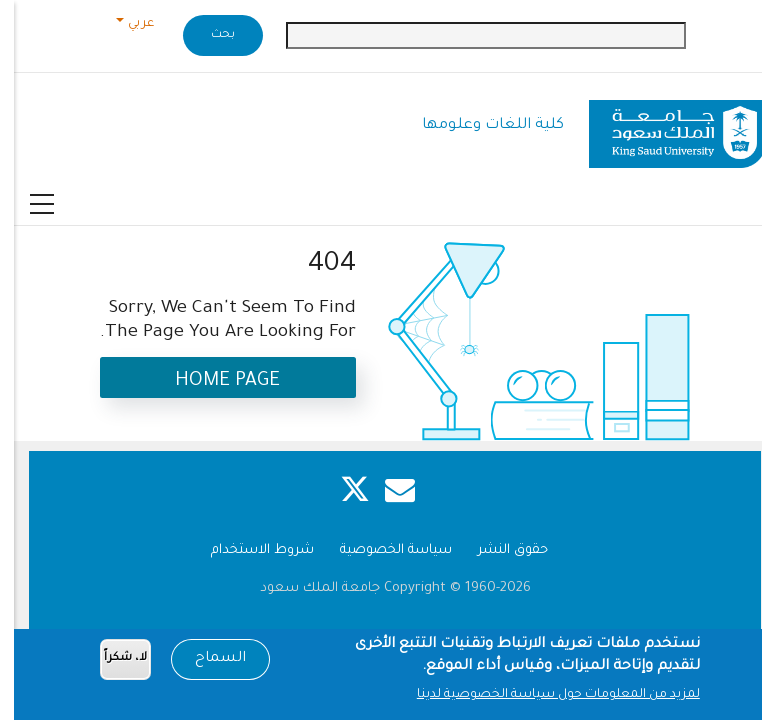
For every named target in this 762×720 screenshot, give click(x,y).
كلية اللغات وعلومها (479, 125)
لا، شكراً (111, 662)
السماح (206, 662)
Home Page (213, 381)
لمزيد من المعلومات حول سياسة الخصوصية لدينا (544, 699)
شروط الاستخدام (248, 550)
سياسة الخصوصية (382, 550)
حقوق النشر (499, 550)
